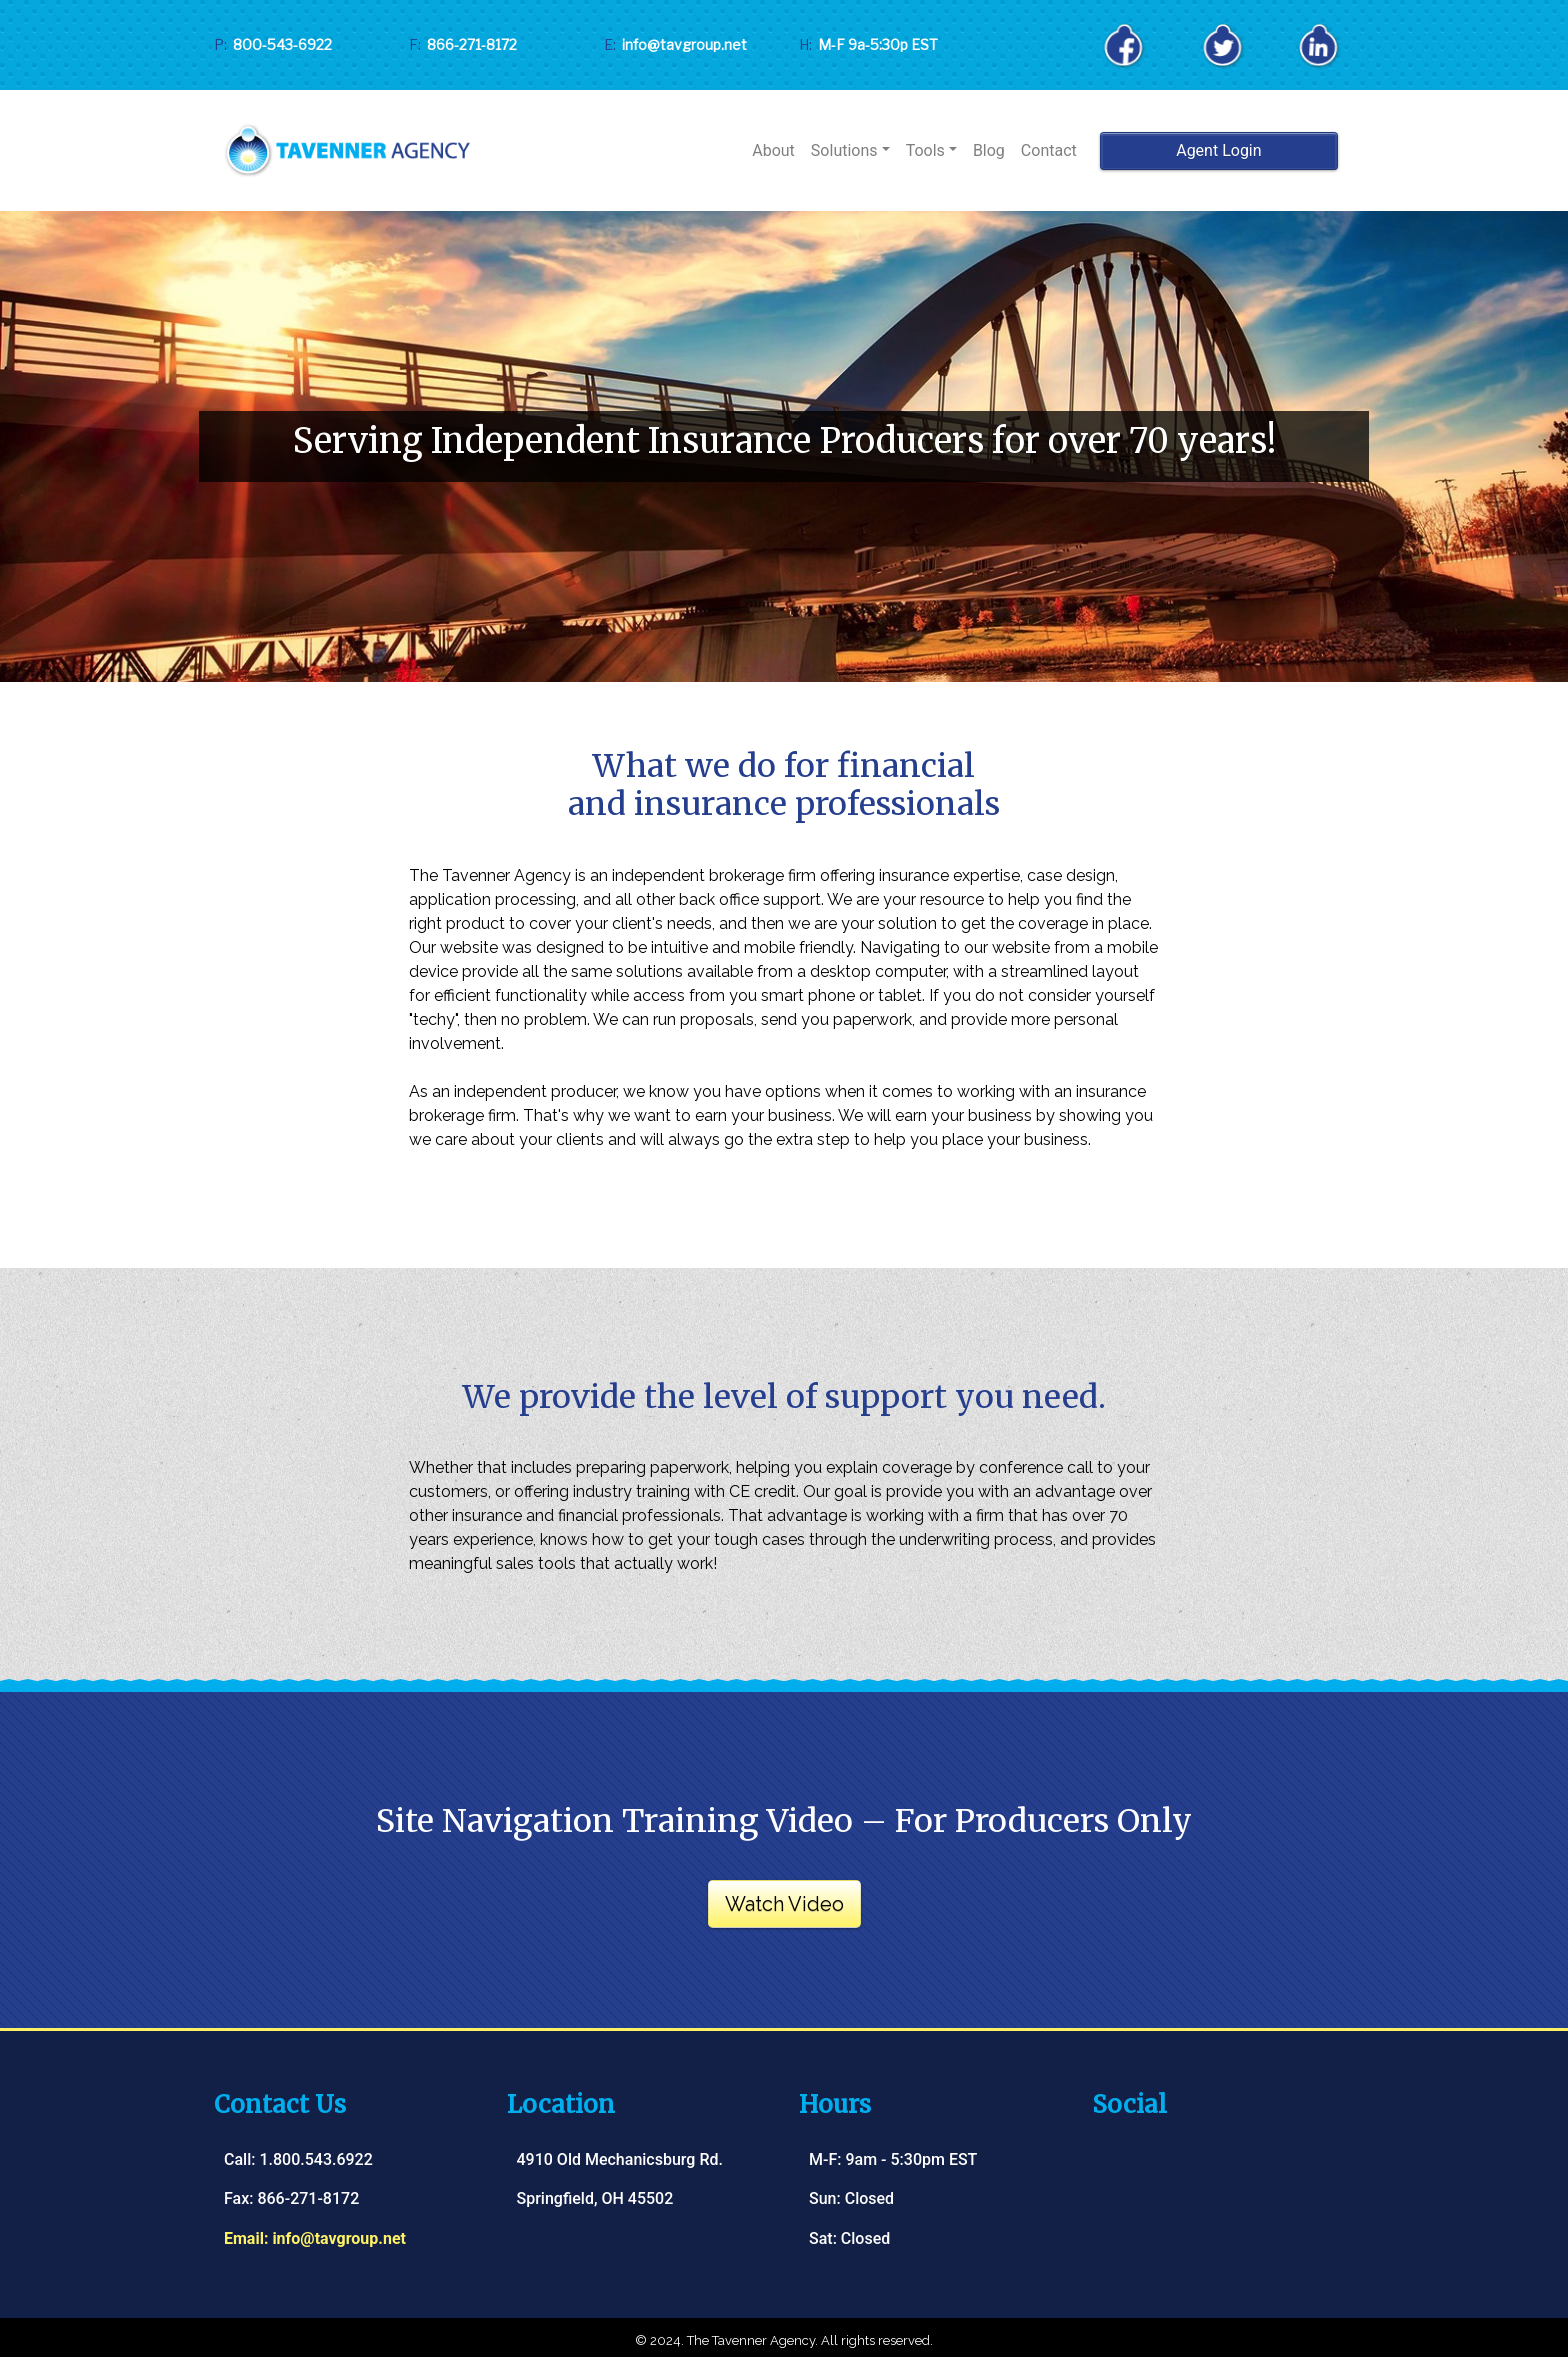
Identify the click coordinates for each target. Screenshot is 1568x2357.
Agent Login (1218, 150)
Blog (989, 150)
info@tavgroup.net (681, 44)
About (773, 150)
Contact (1049, 150)
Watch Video (784, 1904)
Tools (925, 150)
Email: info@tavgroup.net (315, 2238)
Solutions (844, 150)
